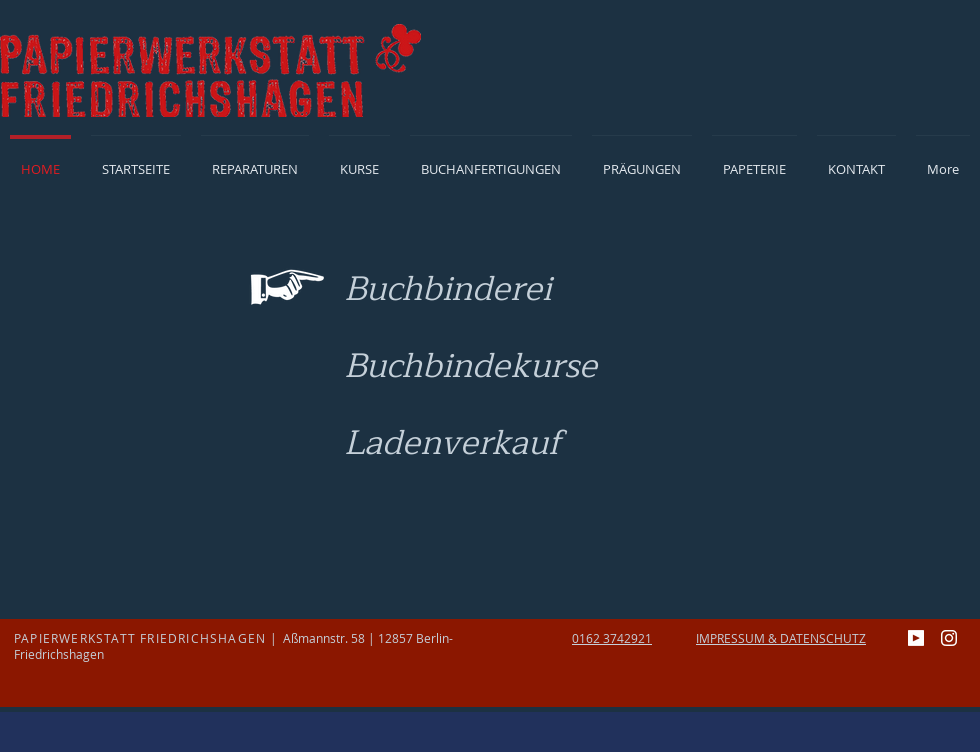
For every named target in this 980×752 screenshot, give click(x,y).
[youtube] (916, 638)
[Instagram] (949, 638)
